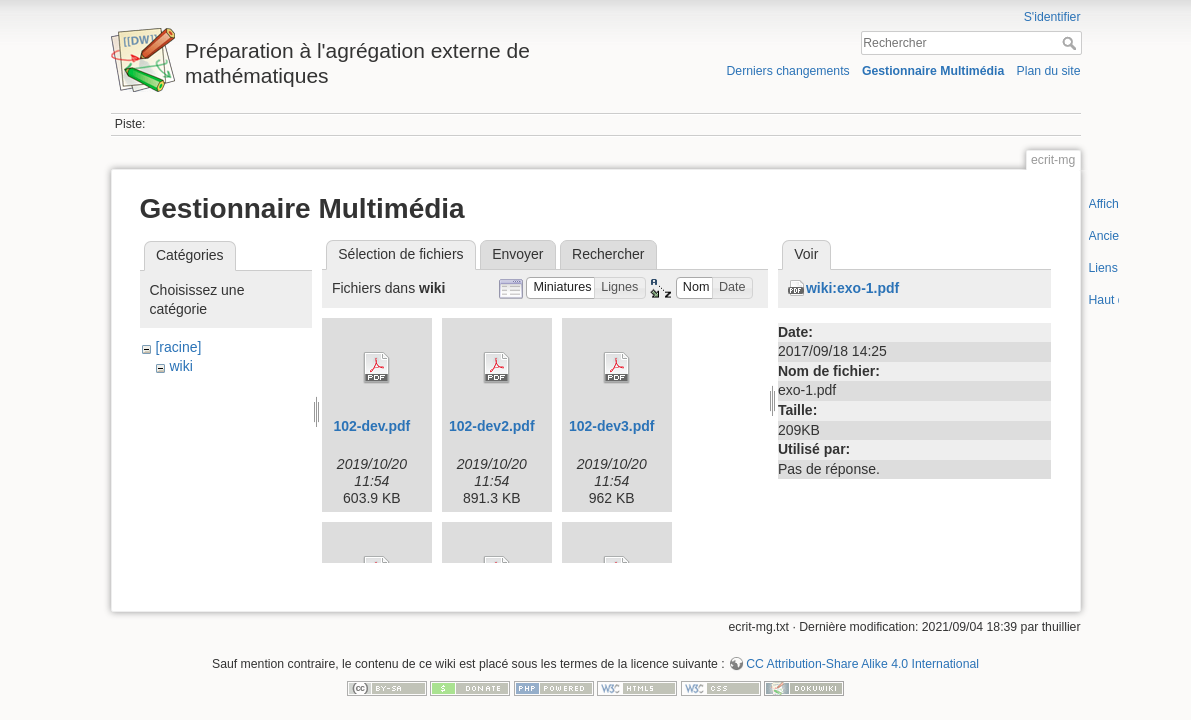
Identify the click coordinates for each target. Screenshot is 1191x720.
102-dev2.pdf (492, 426)
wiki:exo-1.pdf (852, 288)
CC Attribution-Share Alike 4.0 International (862, 654)
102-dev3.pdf (612, 426)
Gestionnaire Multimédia (933, 71)
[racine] (178, 347)
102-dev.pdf (372, 426)
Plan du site (1048, 71)
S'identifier (1052, 17)
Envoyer (517, 254)
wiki (180, 366)
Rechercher (1071, 43)
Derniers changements (787, 71)
